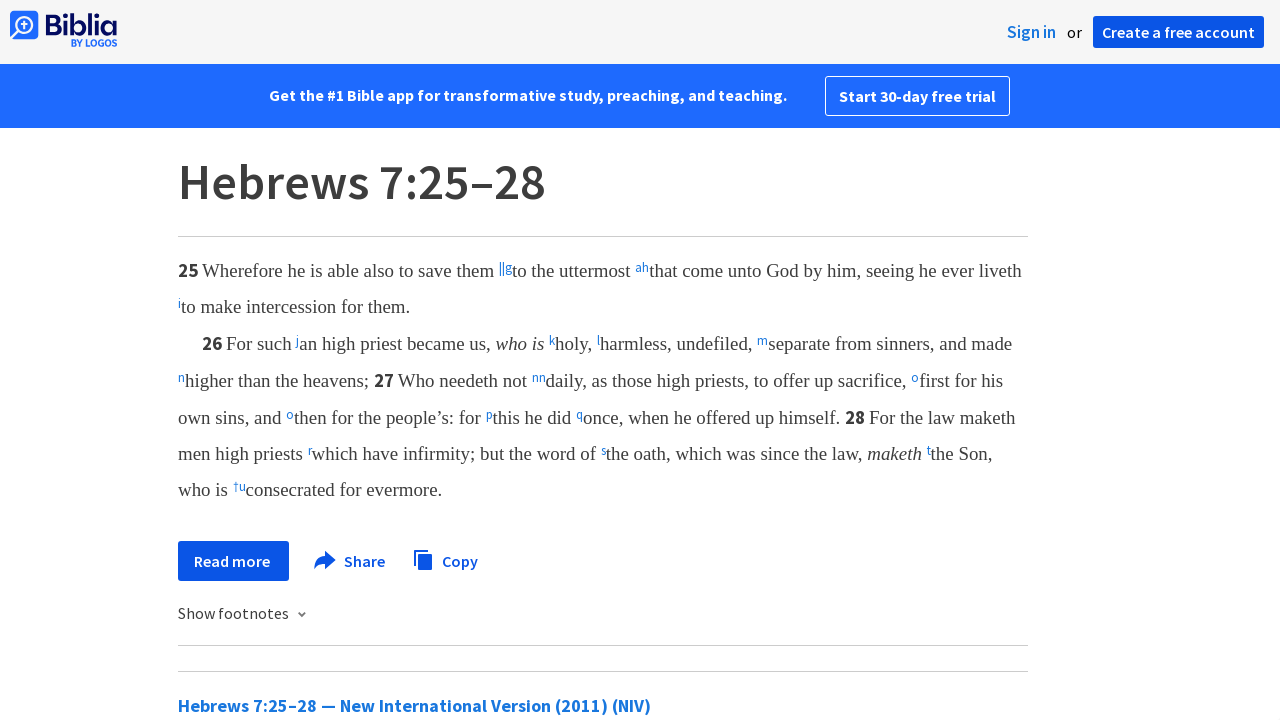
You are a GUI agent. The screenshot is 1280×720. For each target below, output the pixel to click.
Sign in (1031, 32)
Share (350, 561)
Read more (233, 561)
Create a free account (1178, 32)
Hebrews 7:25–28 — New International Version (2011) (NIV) (414, 705)
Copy (445, 558)
